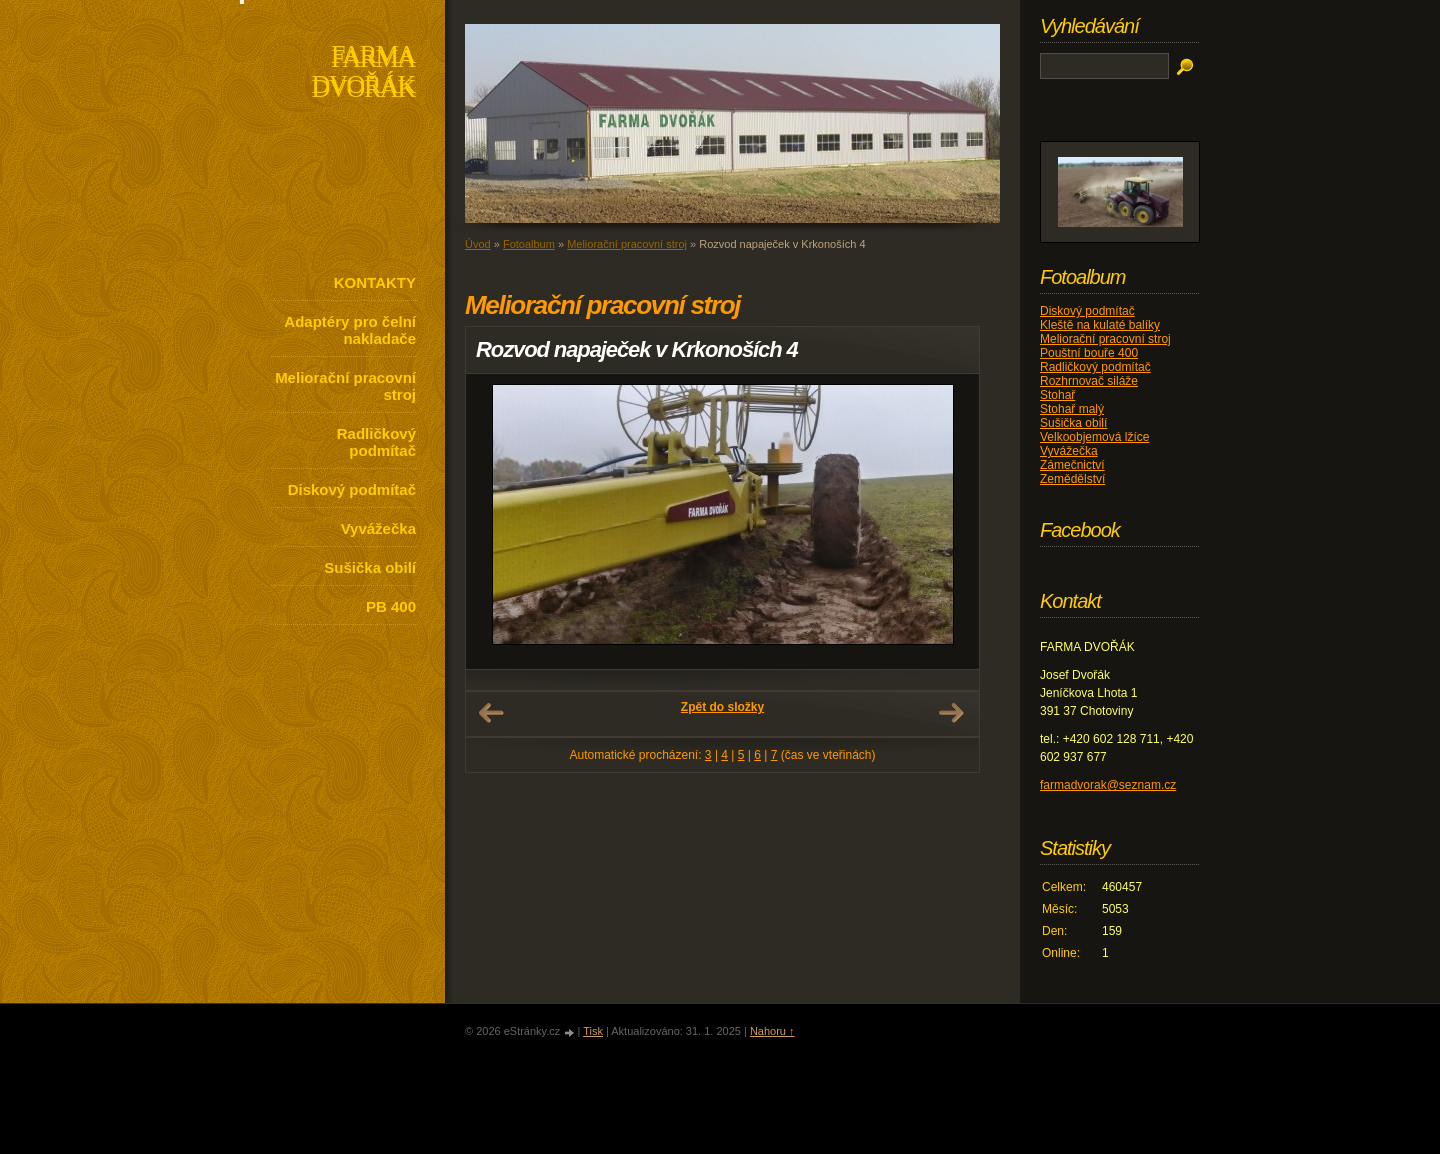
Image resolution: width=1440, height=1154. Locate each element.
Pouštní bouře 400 (1089, 353)
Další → (951, 713)
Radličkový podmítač (376, 442)
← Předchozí (491, 713)
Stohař (1057, 395)
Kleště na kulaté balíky (1100, 325)
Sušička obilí (370, 567)
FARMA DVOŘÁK (363, 73)
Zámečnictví (1072, 465)
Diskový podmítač (352, 489)
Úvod (478, 244)
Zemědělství (1072, 479)
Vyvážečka (378, 528)
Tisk (593, 1031)
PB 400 (391, 606)
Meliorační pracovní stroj (345, 386)
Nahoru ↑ (772, 1031)
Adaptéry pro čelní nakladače (350, 330)
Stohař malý (1072, 409)
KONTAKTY (375, 282)
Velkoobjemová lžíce (1094, 437)
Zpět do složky (722, 707)
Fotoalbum (529, 244)
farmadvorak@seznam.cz (1108, 785)
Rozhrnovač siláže (1089, 381)
